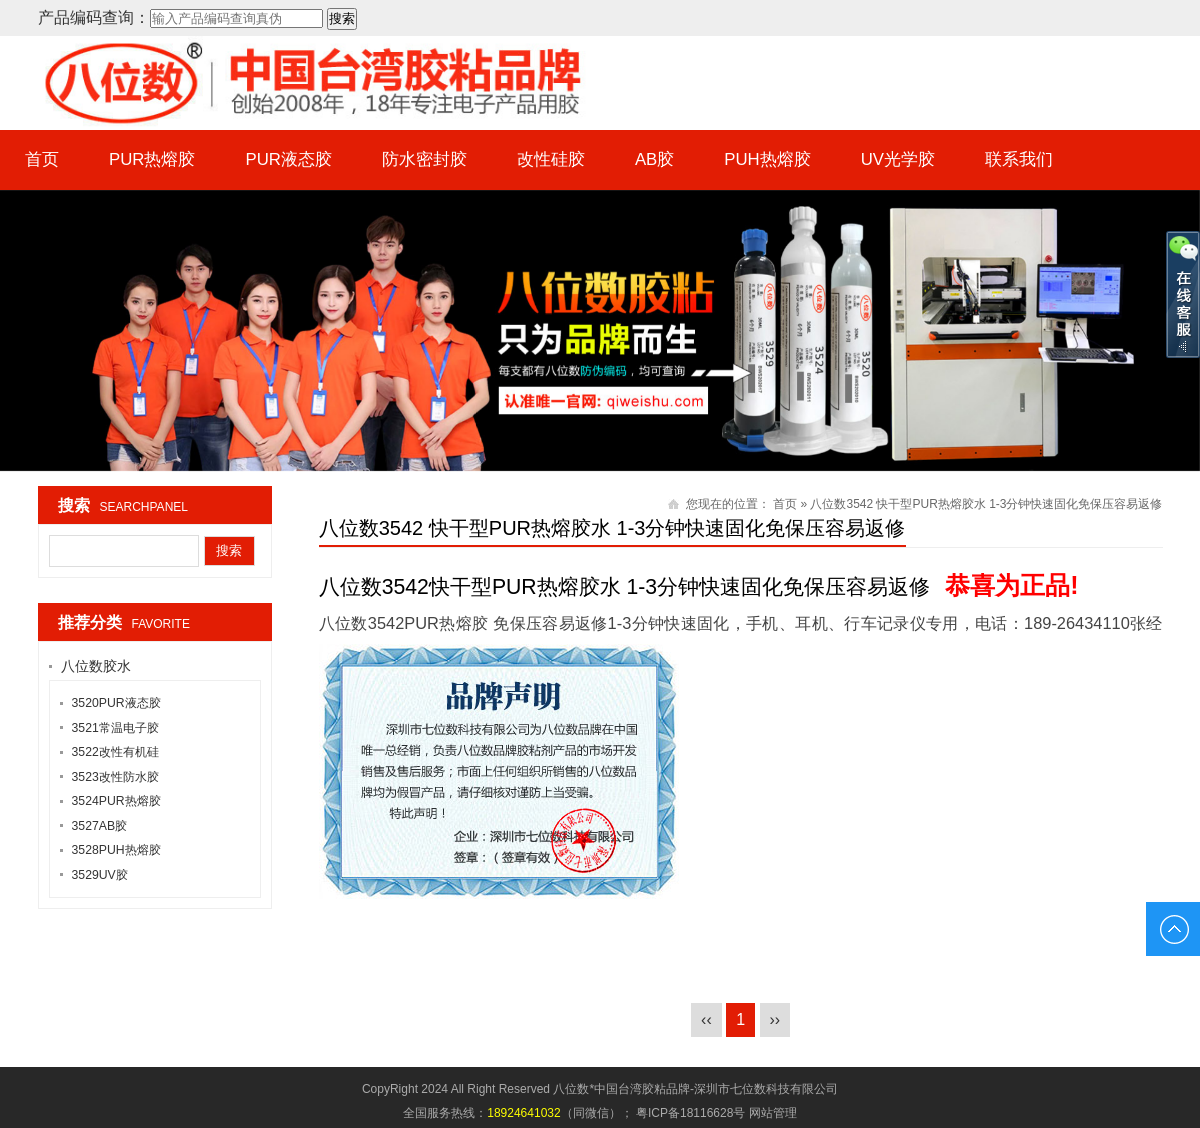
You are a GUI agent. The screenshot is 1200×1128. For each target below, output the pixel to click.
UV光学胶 (898, 159)
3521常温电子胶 (115, 728)
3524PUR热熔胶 (116, 801)
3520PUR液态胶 (116, 703)
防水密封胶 (424, 159)
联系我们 (1020, 159)
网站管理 (773, 1113)
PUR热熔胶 (152, 159)
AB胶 (654, 159)
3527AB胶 (100, 826)
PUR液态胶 (289, 159)
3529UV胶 (100, 875)
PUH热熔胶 (768, 159)
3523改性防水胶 (115, 777)
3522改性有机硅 (115, 752)
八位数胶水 (96, 666)
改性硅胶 (551, 159)
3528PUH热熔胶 (116, 850)
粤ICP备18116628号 (690, 1113)
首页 (42, 159)
